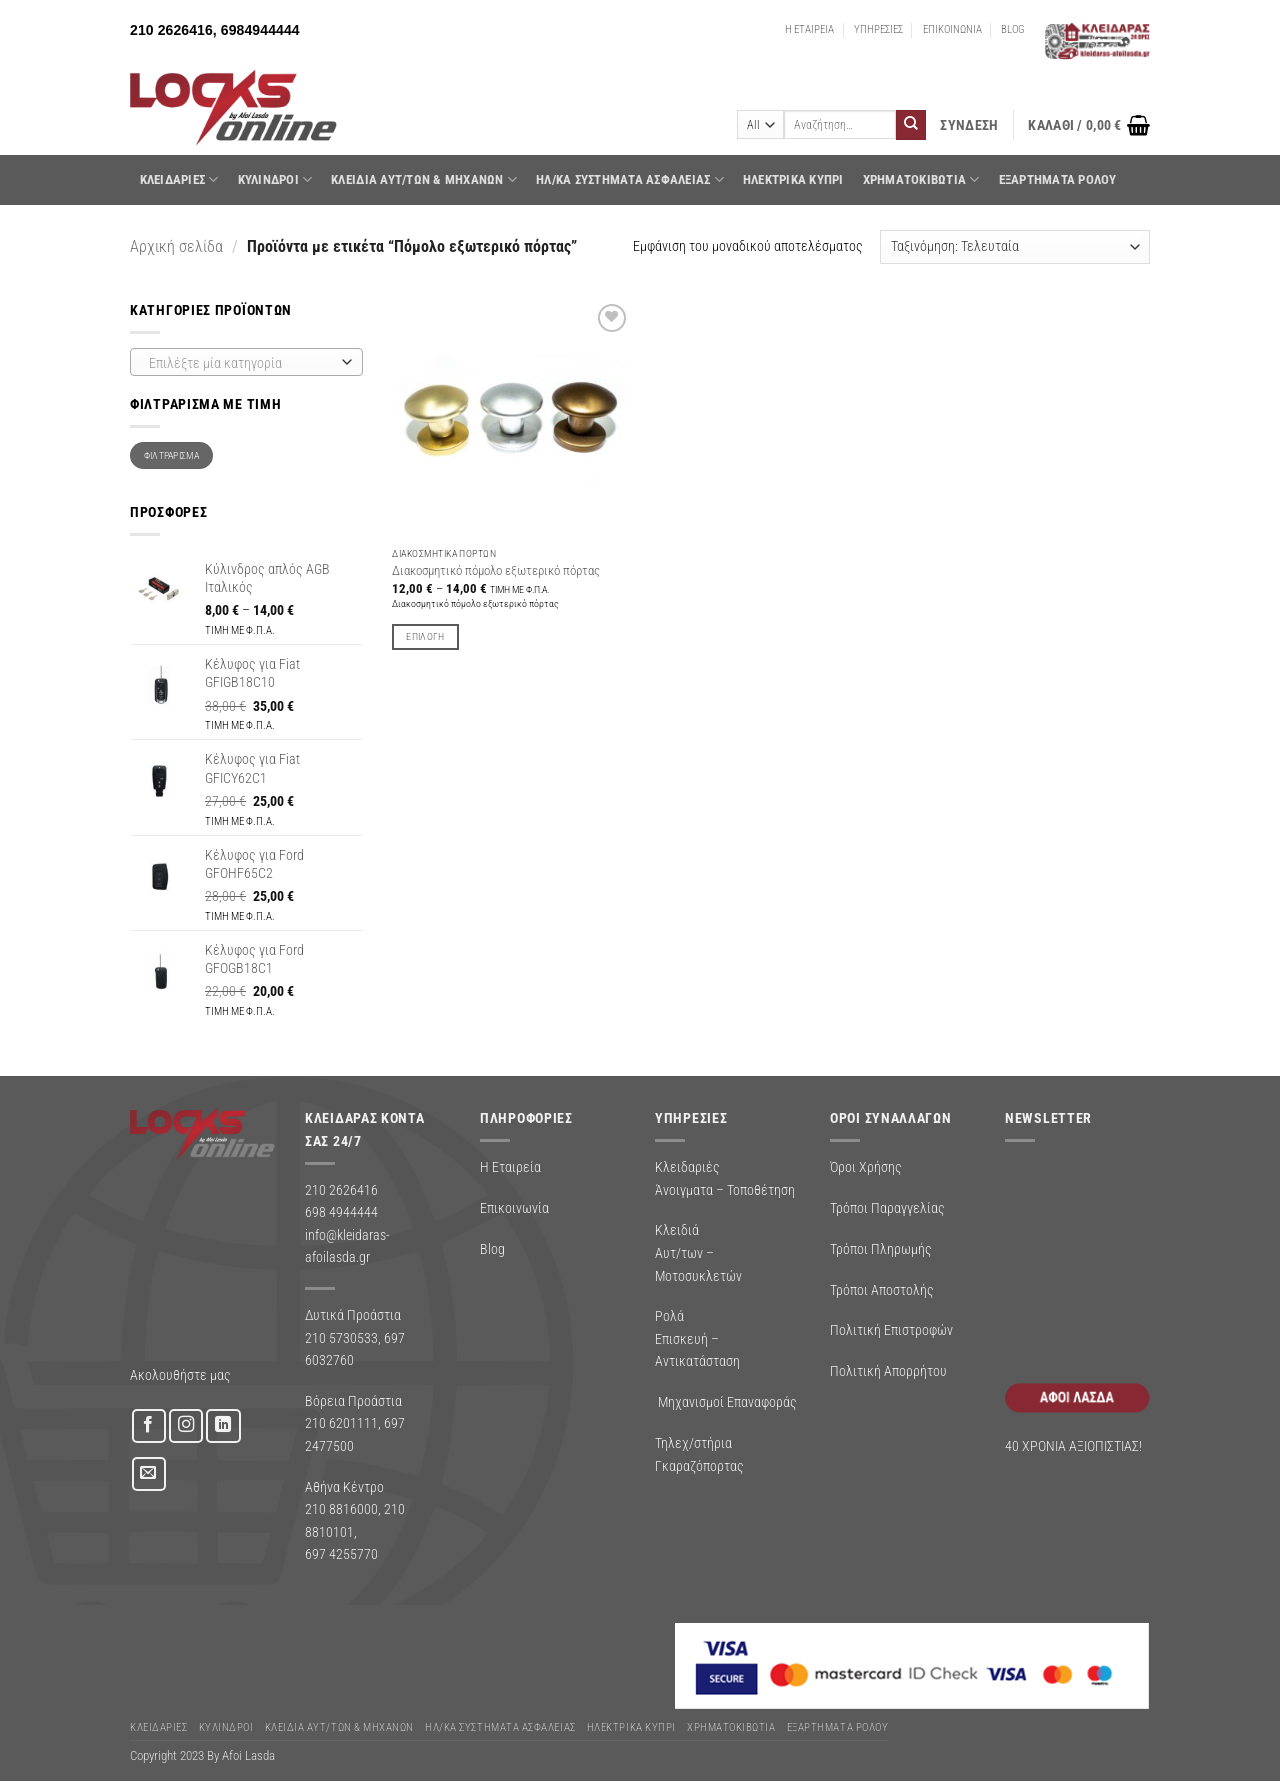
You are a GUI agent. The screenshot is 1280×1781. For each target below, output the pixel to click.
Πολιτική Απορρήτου (888, 1371)
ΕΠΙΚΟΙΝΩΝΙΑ (952, 29)
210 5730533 (341, 1338)
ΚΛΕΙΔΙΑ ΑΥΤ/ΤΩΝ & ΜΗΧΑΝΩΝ (424, 179)
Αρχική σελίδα (176, 246)
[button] (969, 125)
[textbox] (241, 363)
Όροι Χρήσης (866, 1167)
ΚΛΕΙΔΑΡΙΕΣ (179, 179)
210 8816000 (341, 1509)
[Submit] (911, 125)
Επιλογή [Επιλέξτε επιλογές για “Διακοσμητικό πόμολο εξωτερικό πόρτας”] (425, 636)
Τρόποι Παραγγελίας (887, 1208)
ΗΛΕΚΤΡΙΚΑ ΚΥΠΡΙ (793, 179)
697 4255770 (341, 1554)
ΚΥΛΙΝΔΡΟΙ (275, 179)
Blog (492, 1249)
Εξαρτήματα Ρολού (1058, 179)
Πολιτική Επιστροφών (891, 1330)
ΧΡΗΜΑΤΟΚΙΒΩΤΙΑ (921, 179)
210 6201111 (341, 1423)
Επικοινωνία (514, 1208)
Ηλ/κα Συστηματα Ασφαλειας (630, 179)
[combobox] (246, 362)
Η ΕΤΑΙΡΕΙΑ (809, 29)
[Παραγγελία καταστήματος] (1015, 247)
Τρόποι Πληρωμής (881, 1249)
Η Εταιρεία (510, 1167)
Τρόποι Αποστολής (882, 1290)
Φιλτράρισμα (171, 455)
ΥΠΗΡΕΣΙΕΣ (878, 29)
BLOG (1013, 29)
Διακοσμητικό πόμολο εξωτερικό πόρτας (496, 570)
